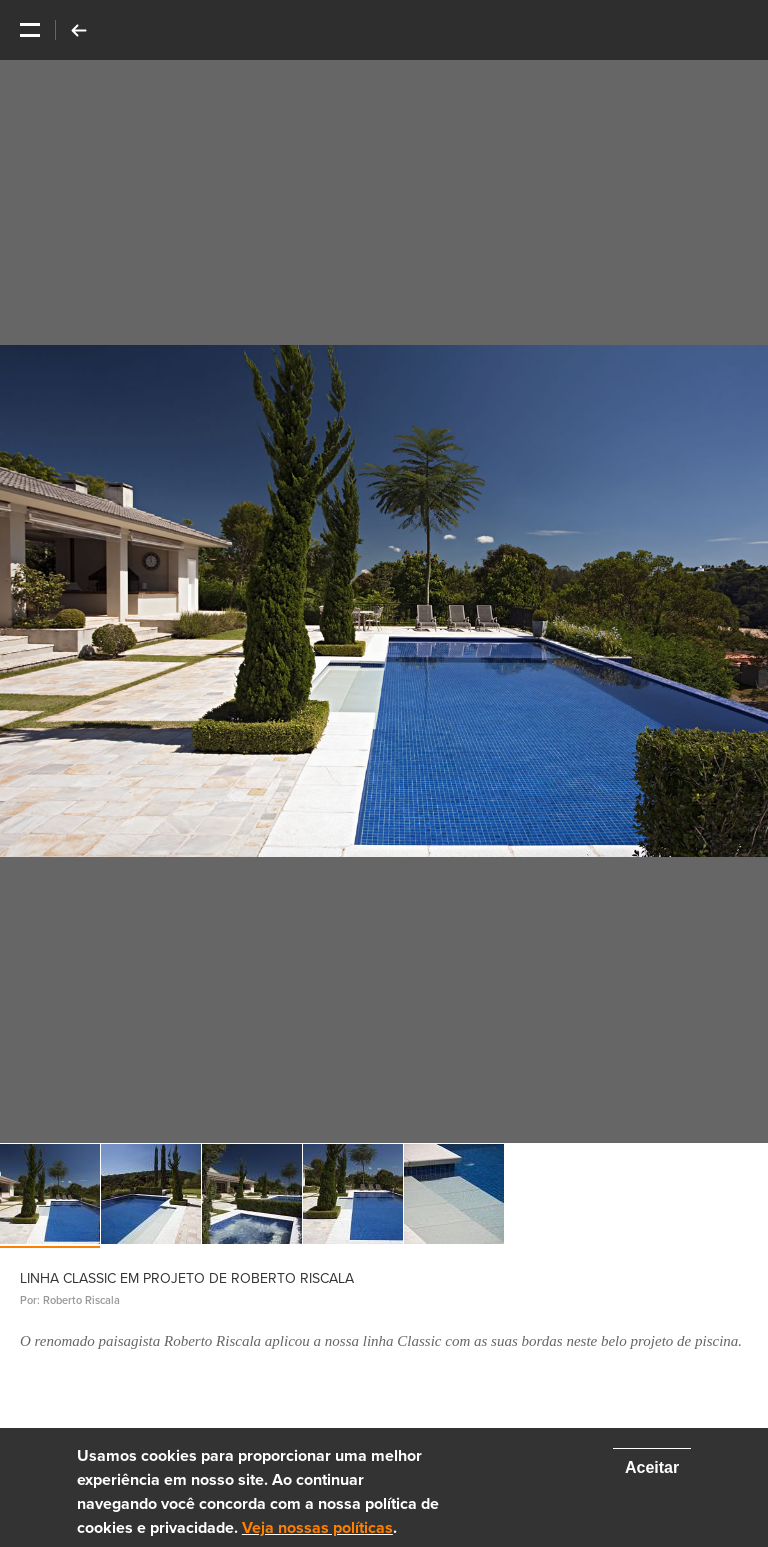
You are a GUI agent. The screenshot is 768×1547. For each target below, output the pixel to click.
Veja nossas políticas (317, 1528)
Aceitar (652, 1467)
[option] (384, 601)
